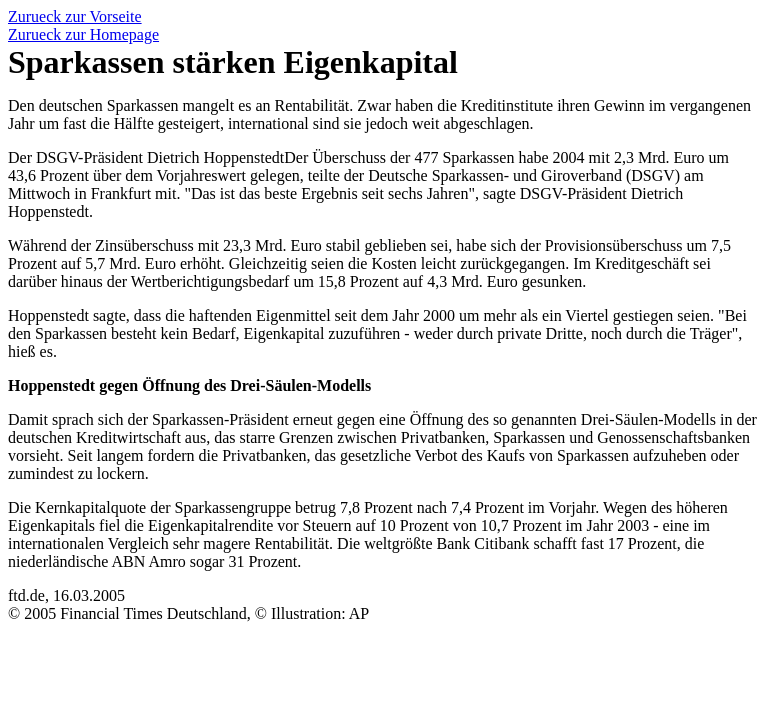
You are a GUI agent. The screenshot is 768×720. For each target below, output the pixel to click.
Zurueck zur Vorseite (75, 16)
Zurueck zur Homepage (83, 34)
